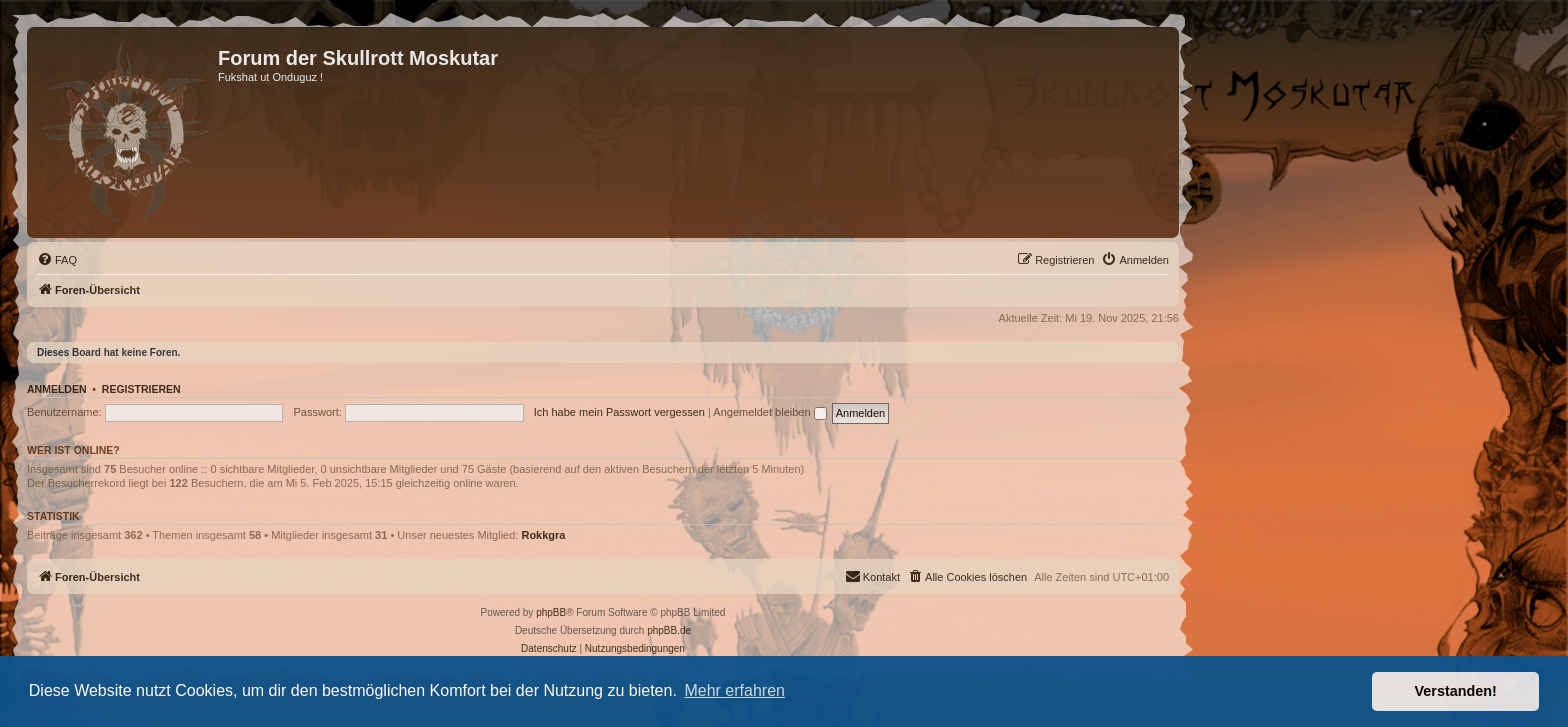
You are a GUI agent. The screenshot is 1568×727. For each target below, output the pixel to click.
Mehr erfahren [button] (734, 690)
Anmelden (57, 389)
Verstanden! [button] (1456, 691)
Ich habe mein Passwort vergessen (619, 412)
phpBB (551, 612)
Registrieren (141, 389)
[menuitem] (57, 260)
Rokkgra (543, 535)
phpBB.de (669, 630)
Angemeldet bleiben (769, 412)
